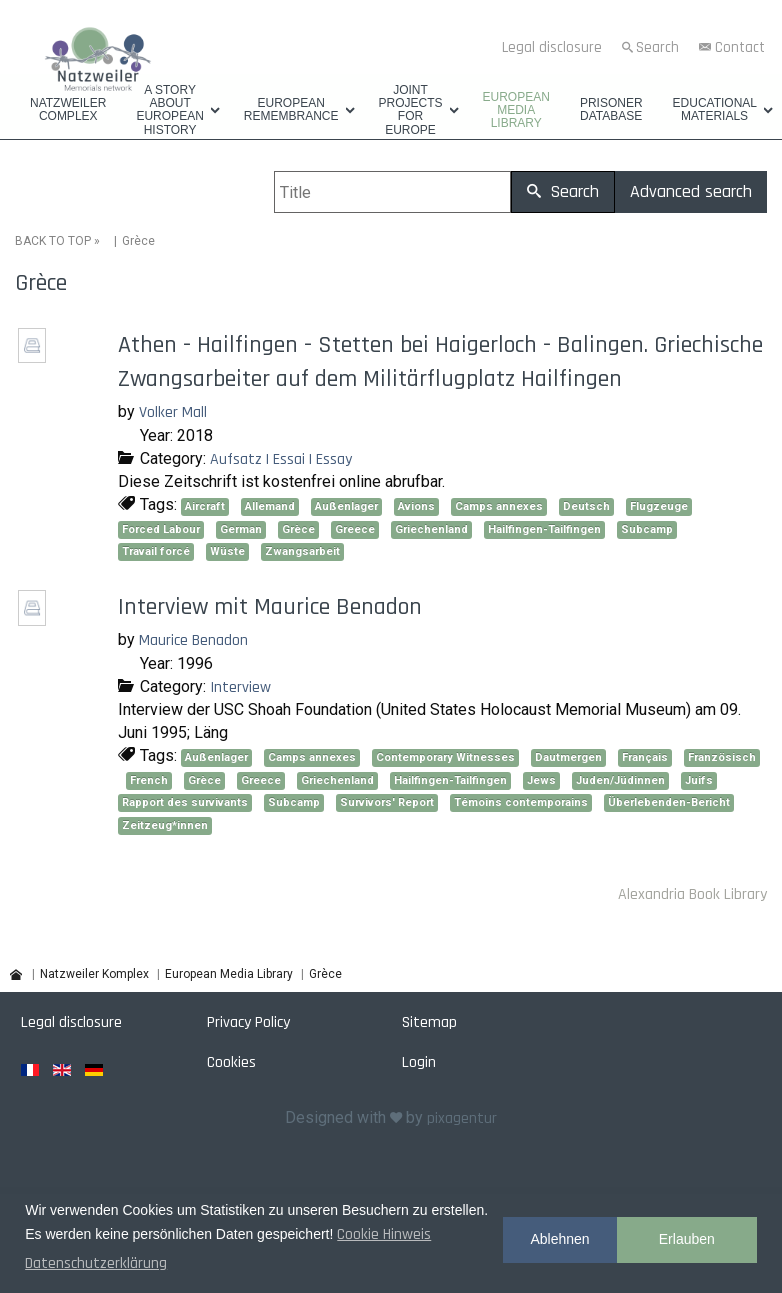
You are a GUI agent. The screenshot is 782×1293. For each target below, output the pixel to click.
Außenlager (346, 506)
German (241, 529)
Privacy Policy (248, 1022)
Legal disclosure (552, 47)
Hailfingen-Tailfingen (544, 529)
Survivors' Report (387, 802)
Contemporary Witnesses (445, 757)
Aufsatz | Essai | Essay (281, 459)
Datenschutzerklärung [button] (96, 1263)
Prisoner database (611, 110)
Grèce (298, 529)
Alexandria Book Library (692, 894)
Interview (240, 687)
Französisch (722, 757)
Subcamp (647, 529)
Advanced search (691, 191)
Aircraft (205, 506)
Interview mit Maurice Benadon (270, 607)
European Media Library (516, 110)
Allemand (270, 506)
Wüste (227, 551)
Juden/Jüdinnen (620, 780)
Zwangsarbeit (302, 551)
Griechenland (431, 529)
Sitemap (429, 1022)
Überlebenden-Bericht (669, 802)
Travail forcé (156, 551)
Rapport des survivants (185, 802)
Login (419, 1062)
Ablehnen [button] (559, 1239)
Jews (541, 780)
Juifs (699, 780)
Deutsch (586, 506)
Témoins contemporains (521, 802)
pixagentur (462, 1118)
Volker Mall (173, 412)
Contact (740, 47)
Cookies (231, 1062)
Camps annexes (499, 506)
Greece (355, 529)
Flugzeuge (659, 506)
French (149, 780)
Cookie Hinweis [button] (384, 1234)
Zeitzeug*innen (165, 825)
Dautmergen (568, 757)
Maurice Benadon (193, 640)
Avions (416, 506)
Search (657, 47)
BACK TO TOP (53, 241)
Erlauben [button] (687, 1239)
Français (645, 757)
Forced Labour (161, 529)
